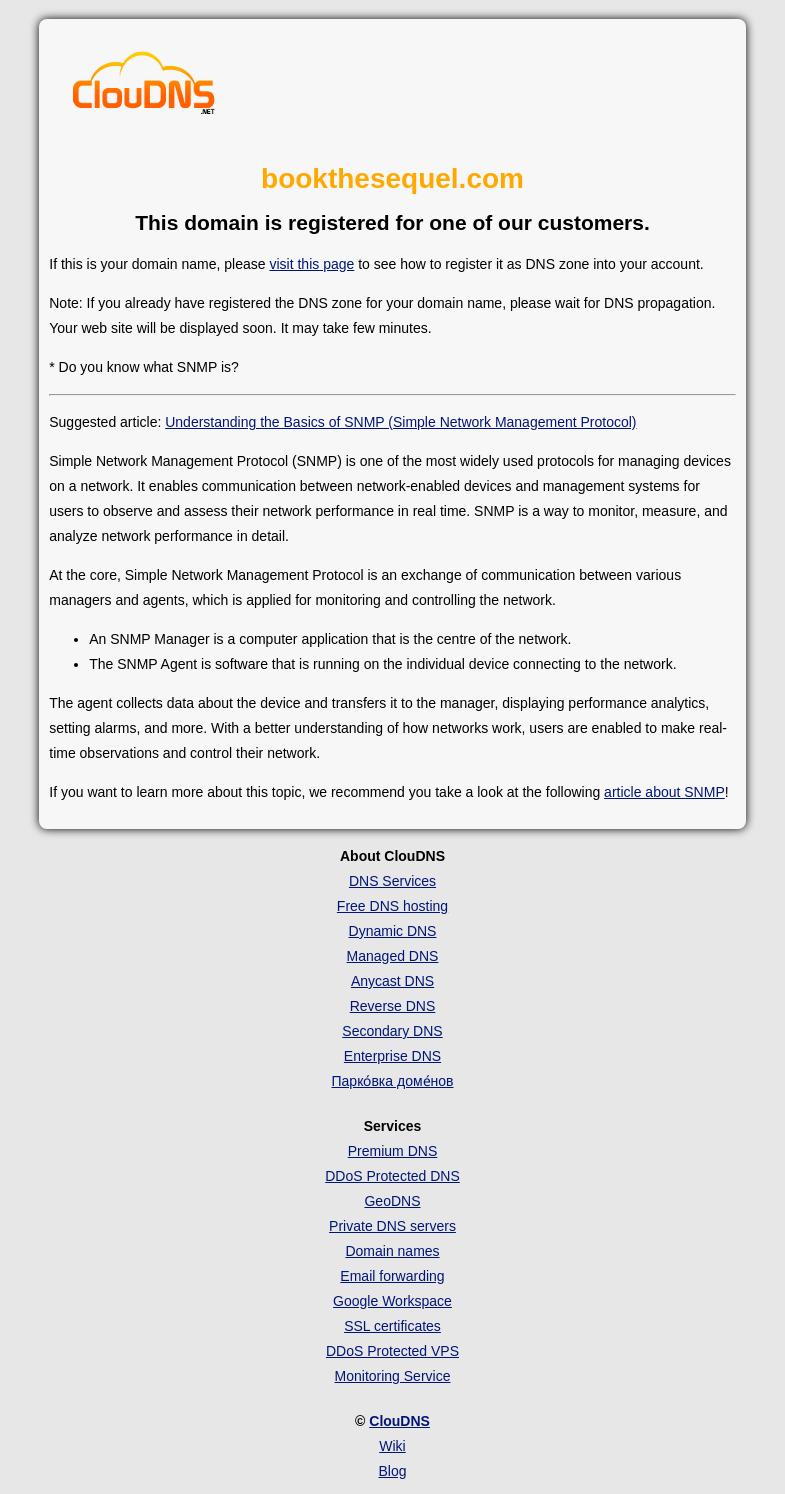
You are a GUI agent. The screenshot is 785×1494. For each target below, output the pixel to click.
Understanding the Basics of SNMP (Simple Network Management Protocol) (400, 422)
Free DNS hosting (392, 906)
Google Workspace (392, 1301)
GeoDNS (392, 1201)
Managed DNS (393, 956)
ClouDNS (399, 1421)
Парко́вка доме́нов (393, 1081)
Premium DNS (392, 1151)
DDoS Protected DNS (392, 1176)
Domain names (392, 1251)
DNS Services (392, 881)
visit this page (311, 264)
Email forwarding (392, 1276)
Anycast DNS (392, 981)
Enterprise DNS (392, 1056)
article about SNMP (664, 792)
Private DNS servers (392, 1226)
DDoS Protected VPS (392, 1351)
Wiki (392, 1446)
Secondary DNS (392, 1031)
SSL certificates (392, 1326)
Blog (392, 1471)
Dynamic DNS (393, 931)
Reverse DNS (393, 1006)
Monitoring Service (393, 1376)
